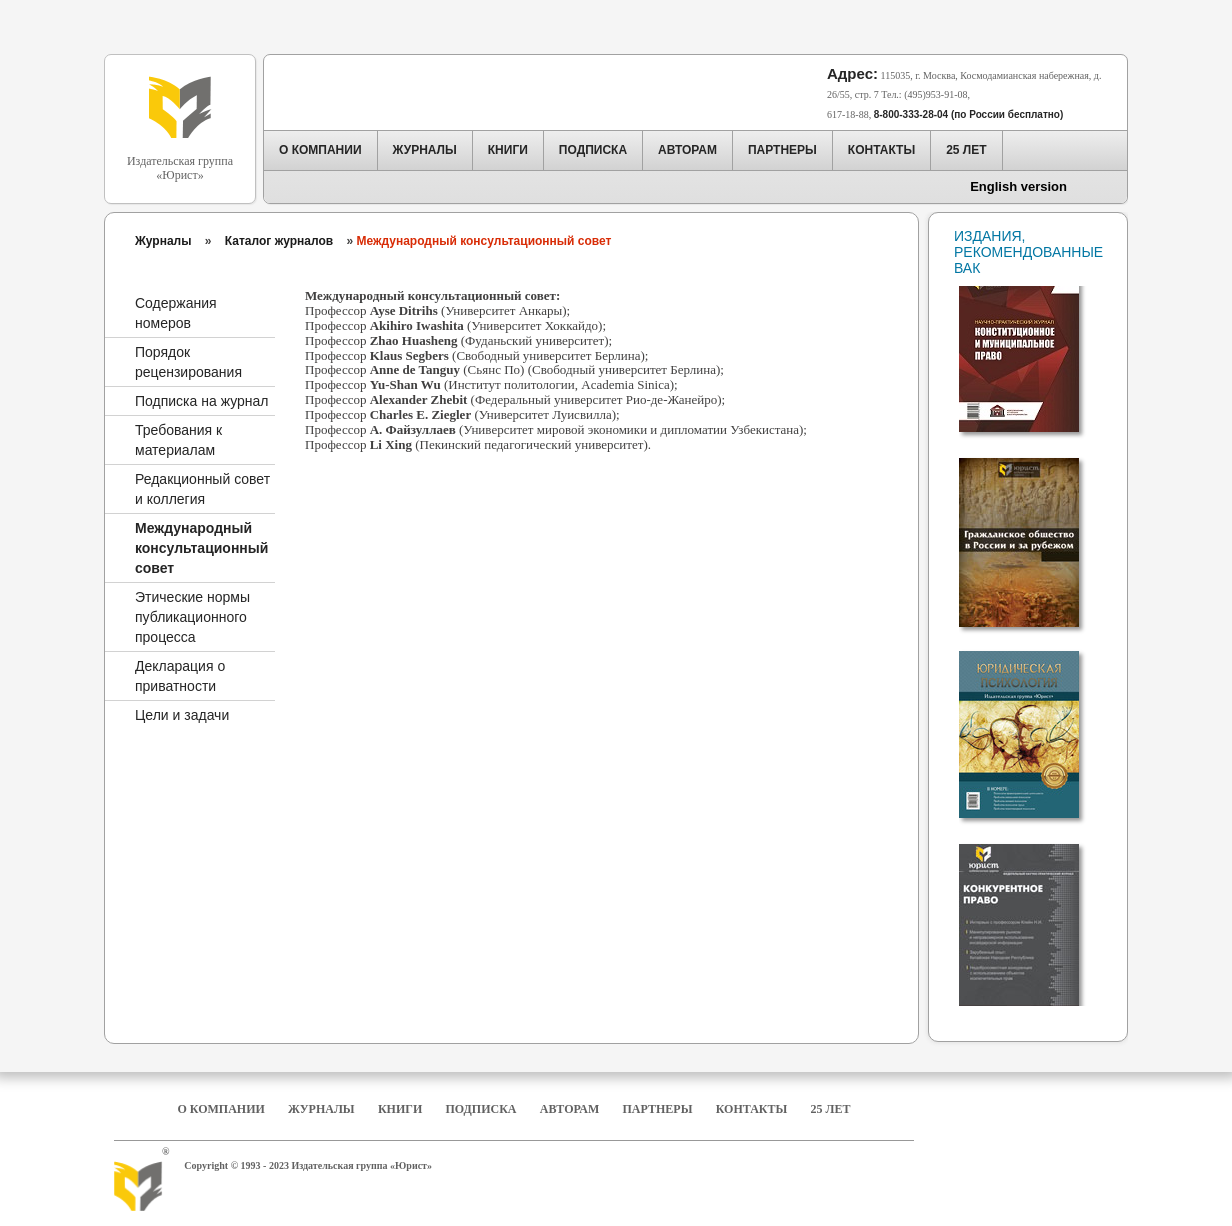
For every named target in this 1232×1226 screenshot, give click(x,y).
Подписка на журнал (201, 401)
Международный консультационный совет (201, 548)
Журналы (163, 241)
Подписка (481, 1109)
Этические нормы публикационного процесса (192, 617)
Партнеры (658, 1109)
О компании (220, 1109)
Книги (400, 1109)
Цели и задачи (182, 715)
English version (1018, 186)
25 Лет (831, 1109)
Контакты (752, 1109)
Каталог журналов (279, 241)
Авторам (569, 1109)
